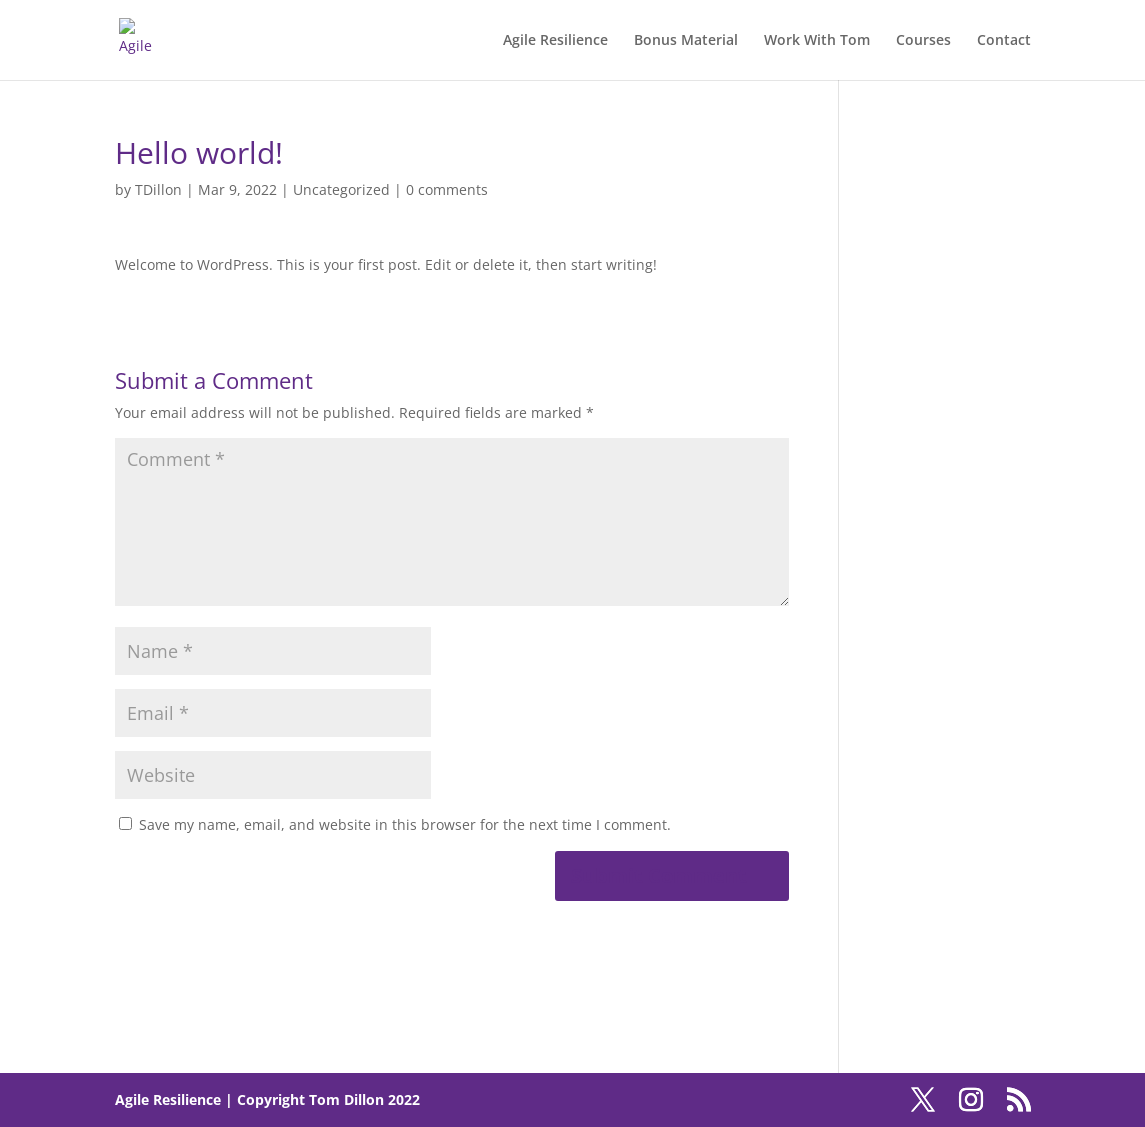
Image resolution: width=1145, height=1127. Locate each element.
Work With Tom (817, 41)
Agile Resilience (555, 41)
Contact (1004, 41)
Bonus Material (686, 41)
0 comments (447, 189)
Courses (923, 41)
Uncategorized (341, 189)
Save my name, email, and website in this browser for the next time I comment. (405, 824)
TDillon (158, 189)
